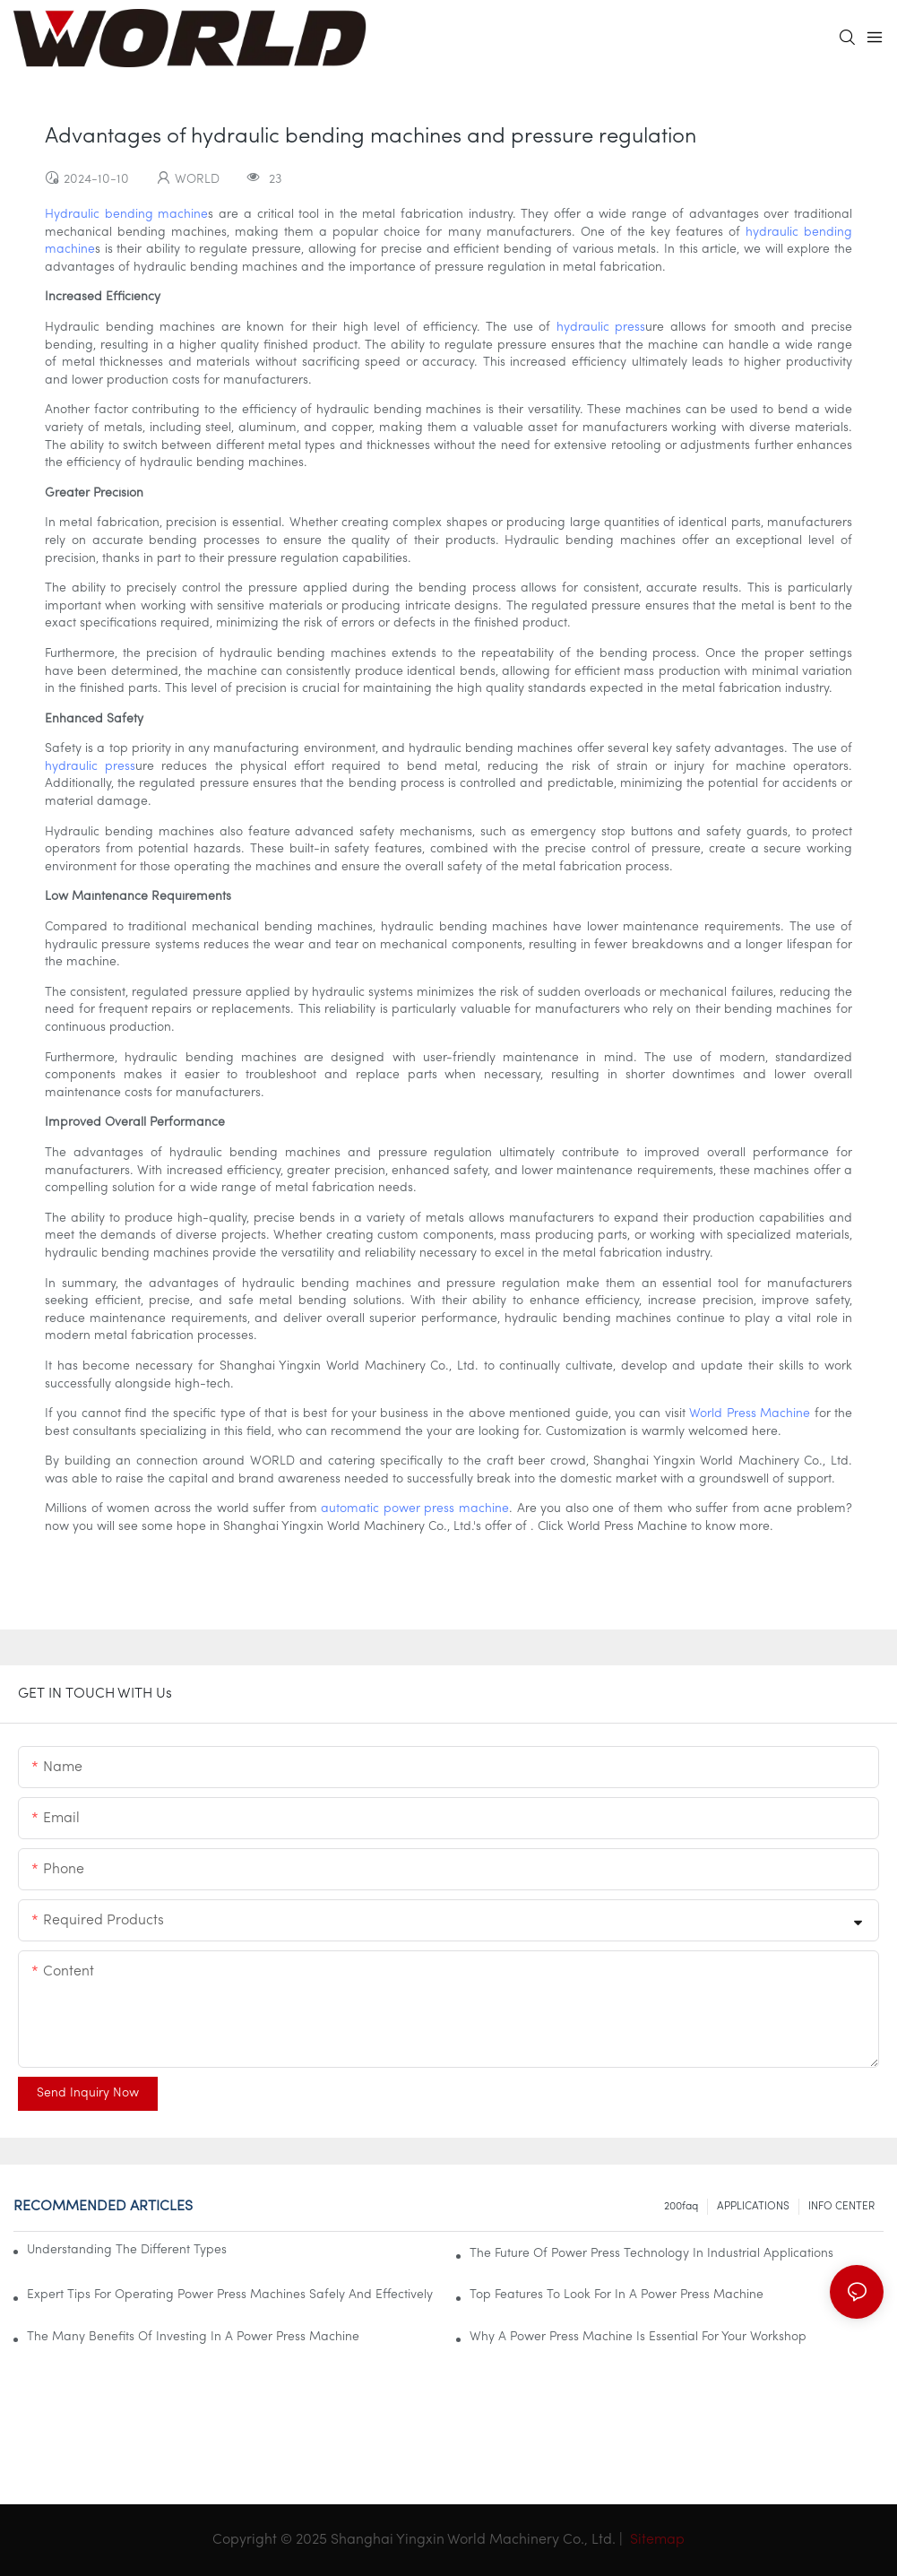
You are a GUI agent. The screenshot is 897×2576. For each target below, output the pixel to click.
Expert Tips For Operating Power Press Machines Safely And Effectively (230, 2295)
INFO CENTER (841, 2206)
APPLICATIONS (753, 2206)
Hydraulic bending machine (126, 214)
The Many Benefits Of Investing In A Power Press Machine (193, 2337)
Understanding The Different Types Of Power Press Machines (127, 2250)
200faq (681, 2206)
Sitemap (655, 2540)
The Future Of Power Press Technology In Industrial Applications (651, 2253)
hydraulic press (601, 327)
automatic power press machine (415, 1509)
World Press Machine (749, 1414)
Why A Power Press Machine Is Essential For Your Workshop (638, 2337)
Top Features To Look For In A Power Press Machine (616, 2295)
